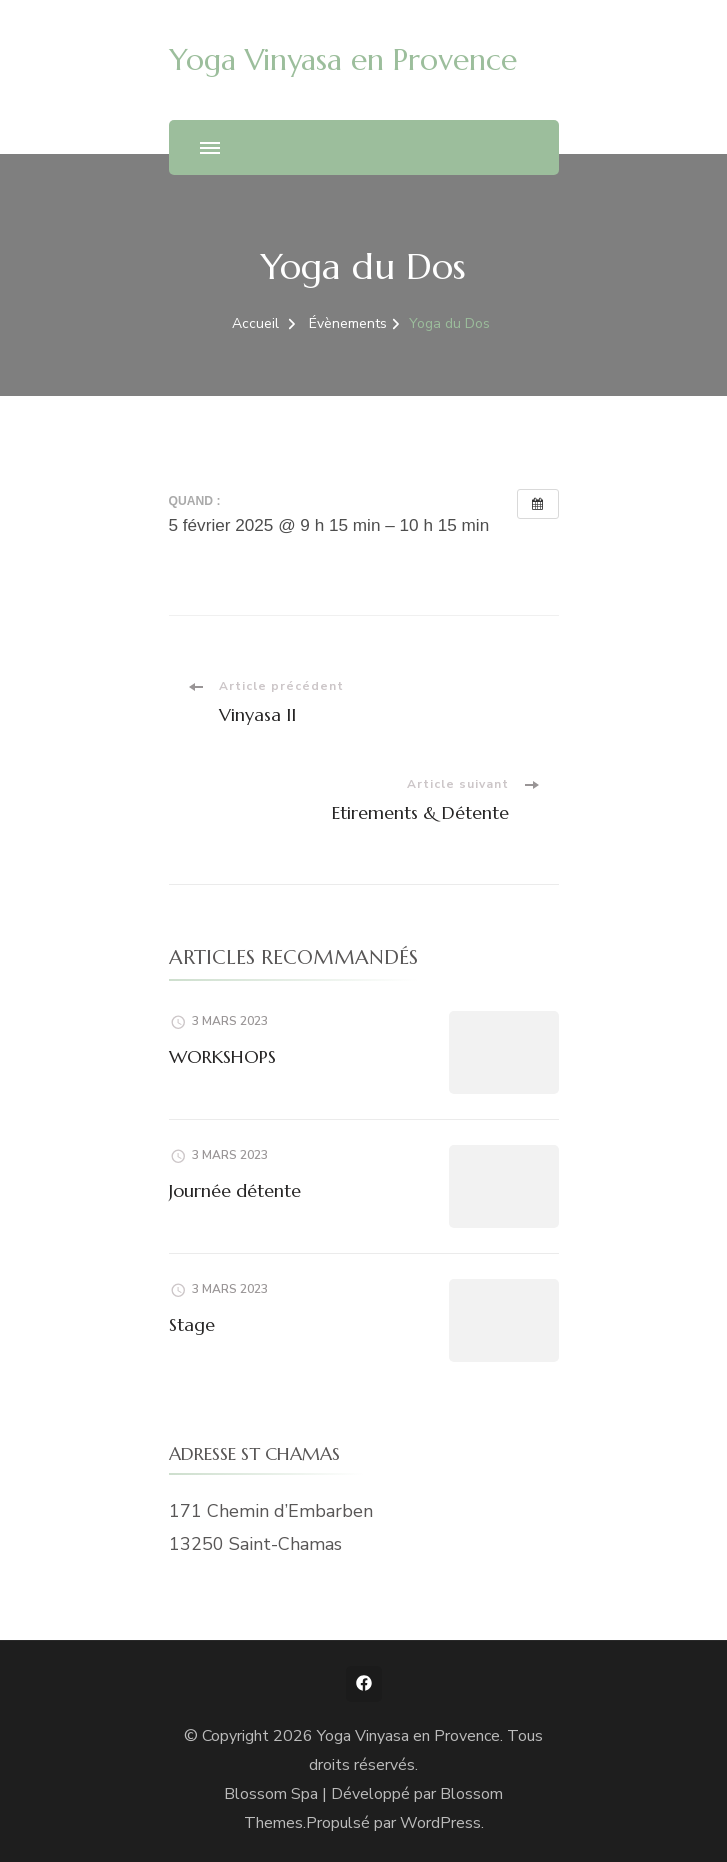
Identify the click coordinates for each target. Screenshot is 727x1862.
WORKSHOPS (222, 1056)
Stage (192, 1324)
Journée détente (235, 1190)
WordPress (440, 1823)
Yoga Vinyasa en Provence (343, 59)
